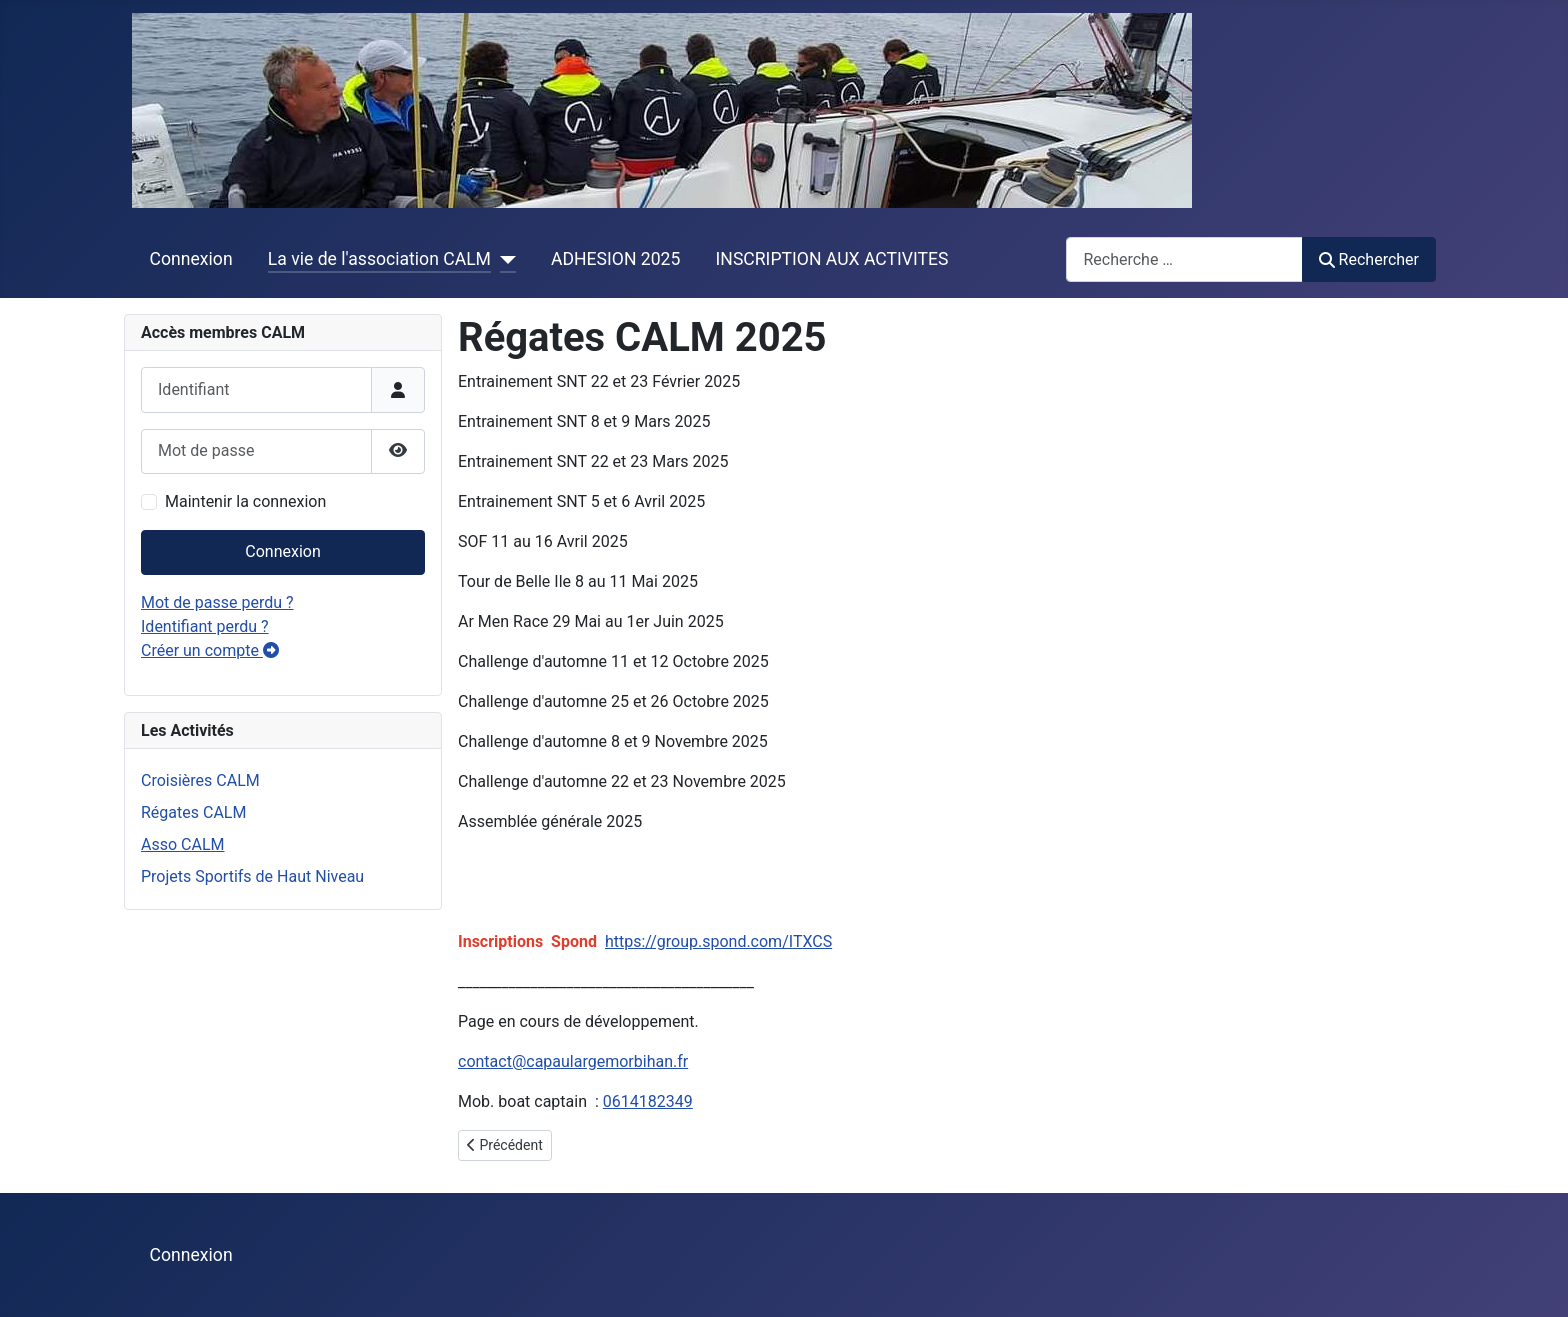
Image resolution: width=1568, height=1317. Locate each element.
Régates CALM (193, 812)
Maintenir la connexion (245, 501)
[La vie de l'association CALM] (503, 259)
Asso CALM (182, 844)
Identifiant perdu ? (205, 626)
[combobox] (1184, 259)
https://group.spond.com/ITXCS (718, 941)
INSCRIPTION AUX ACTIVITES (832, 259)
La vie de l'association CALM (379, 259)
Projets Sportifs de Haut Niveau (252, 876)
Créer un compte (210, 650)
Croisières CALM (200, 780)
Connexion (191, 259)
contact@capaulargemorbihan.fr (573, 1061)
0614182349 (648, 1101)
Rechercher (1369, 259)
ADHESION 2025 (615, 259)
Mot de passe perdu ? (217, 602)
